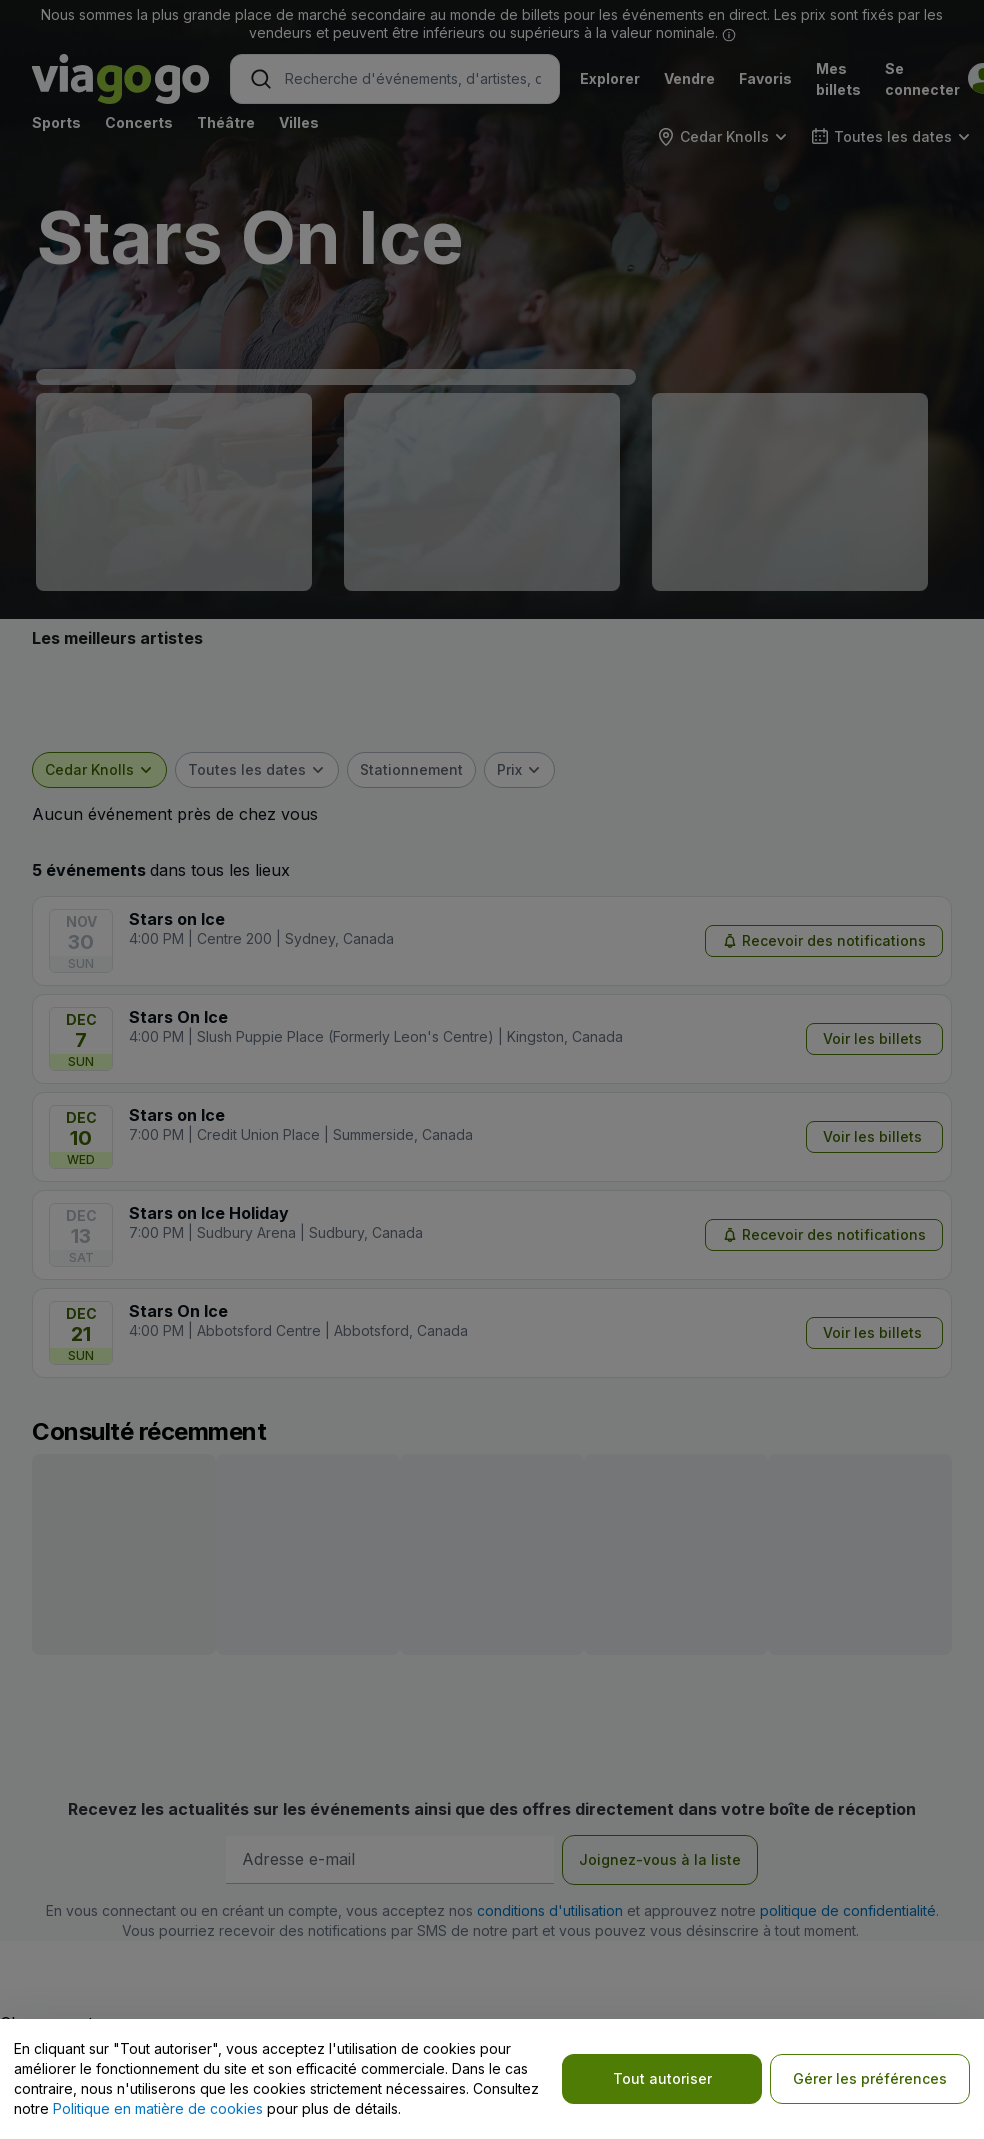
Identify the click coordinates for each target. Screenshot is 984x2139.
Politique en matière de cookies (158, 2108)
